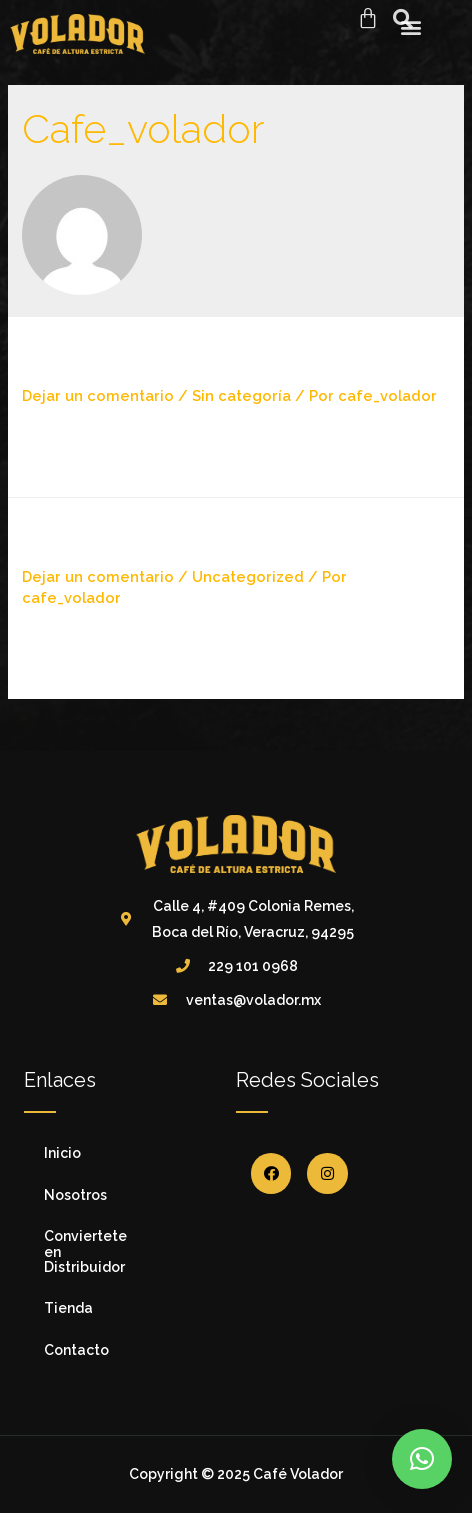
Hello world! (107, 540)
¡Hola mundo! (114, 359)
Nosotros (75, 1195)
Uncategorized (248, 576)
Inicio (62, 1153)
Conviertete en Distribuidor (85, 1251)
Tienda (68, 1308)
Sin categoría (241, 395)
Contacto (76, 1350)
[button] (422, 1459)
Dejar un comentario (98, 395)
